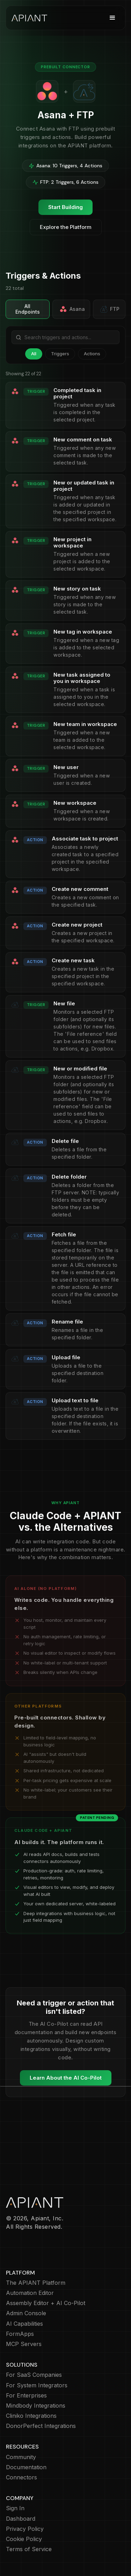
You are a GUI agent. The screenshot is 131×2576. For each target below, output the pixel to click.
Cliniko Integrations (31, 2416)
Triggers (60, 353)
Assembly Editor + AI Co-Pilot (45, 2303)
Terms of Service (29, 2549)
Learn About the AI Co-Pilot (66, 2077)
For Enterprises (26, 2395)
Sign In (15, 2508)
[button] (112, 18)
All (33, 353)
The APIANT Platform (35, 2283)
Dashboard (20, 2518)
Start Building (65, 207)
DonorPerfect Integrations (41, 2426)
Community (21, 2457)
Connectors (21, 2477)
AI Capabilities (24, 2323)
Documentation (26, 2467)
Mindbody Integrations (35, 2405)
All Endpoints (27, 309)
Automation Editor (30, 2293)
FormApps (20, 2334)
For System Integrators (36, 2385)
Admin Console (26, 2313)
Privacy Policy (25, 2529)
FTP (109, 309)
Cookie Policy (24, 2539)
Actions (92, 353)
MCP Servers (24, 2344)
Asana (72, 309)
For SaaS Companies (34, 2375)
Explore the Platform (66, 227)
